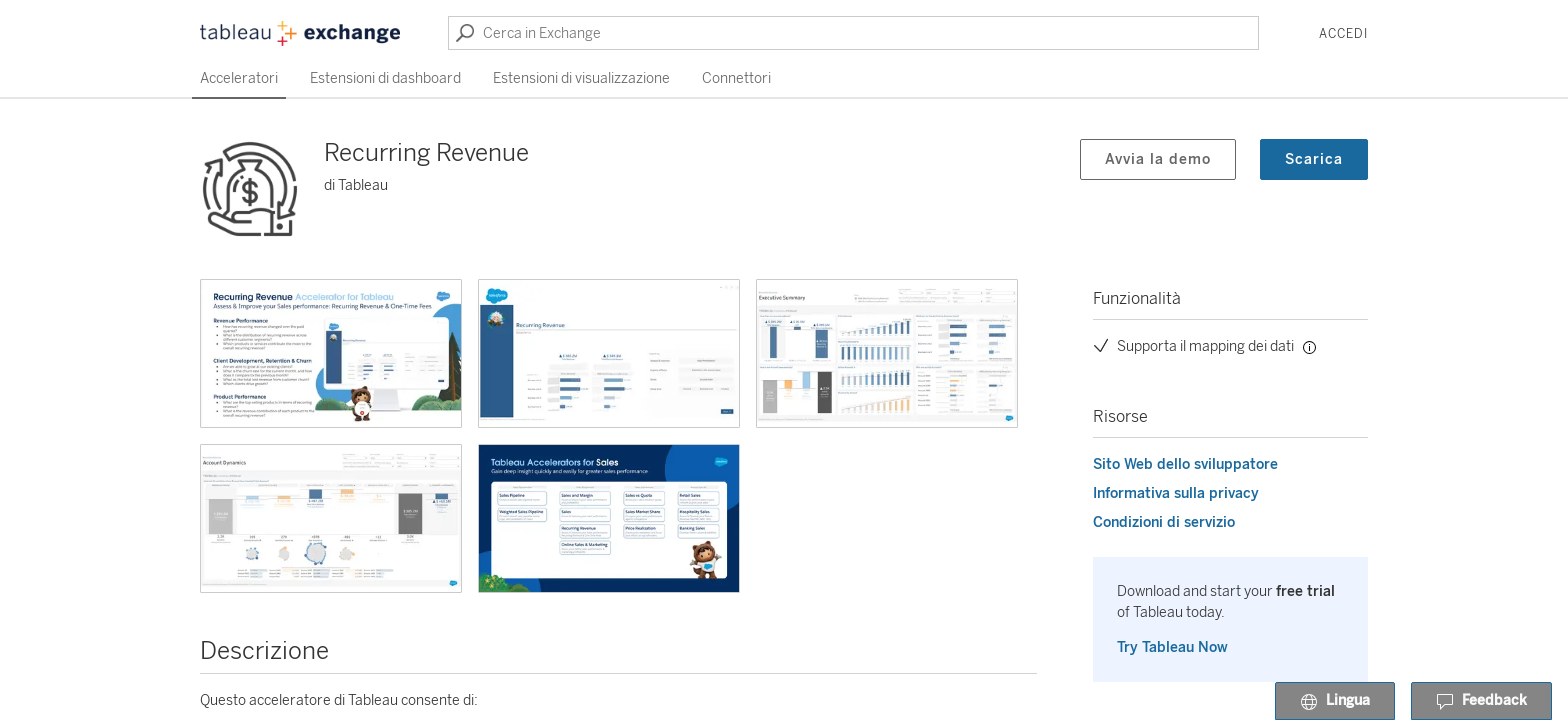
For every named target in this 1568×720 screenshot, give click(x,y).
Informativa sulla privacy (1176, 493)
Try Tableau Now (1172, 647)
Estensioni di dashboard (385, 78)
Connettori (736, 78)
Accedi (1343, 34)
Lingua (1335, 702)
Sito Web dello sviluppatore (1185, 464)
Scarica (1314, 159)
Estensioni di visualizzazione (581, 78)
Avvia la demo (1158, 159)
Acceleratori (239, 78)
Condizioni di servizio (1164, 522)
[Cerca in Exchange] (853, 33)
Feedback (1481, 702)
